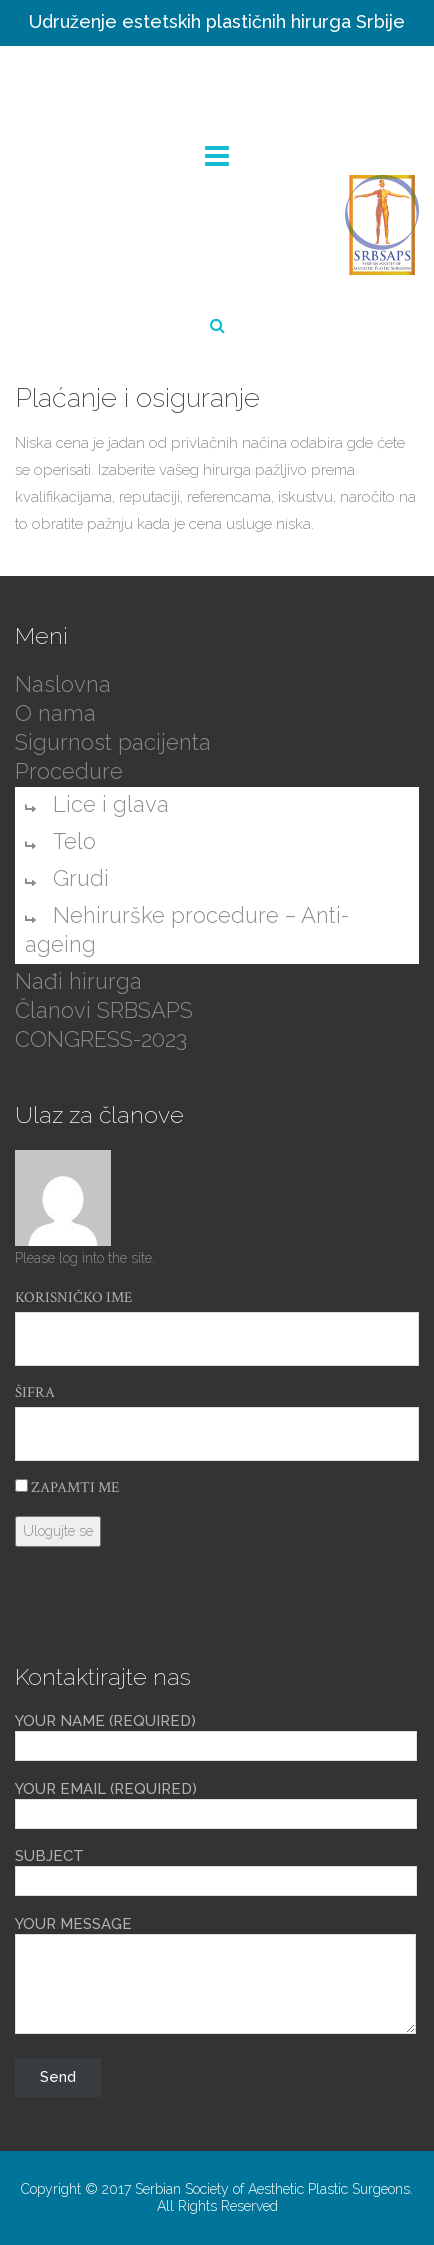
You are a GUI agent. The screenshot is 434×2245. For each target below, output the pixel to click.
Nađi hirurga (78, 981)
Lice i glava (111, 804)
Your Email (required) (216, 1802)
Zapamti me (67, 1487)
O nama (55, 713)
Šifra (35, 1392)
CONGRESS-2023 (101, 1039)
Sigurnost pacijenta (113, 742)
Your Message (215, 1976)
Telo (74, 841)
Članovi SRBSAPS (104, 1010)
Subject (216, 1869)
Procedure (69, 771)
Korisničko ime (73, 1297)
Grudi (81, 878)
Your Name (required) (216, 1734)
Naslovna (63, 684)
